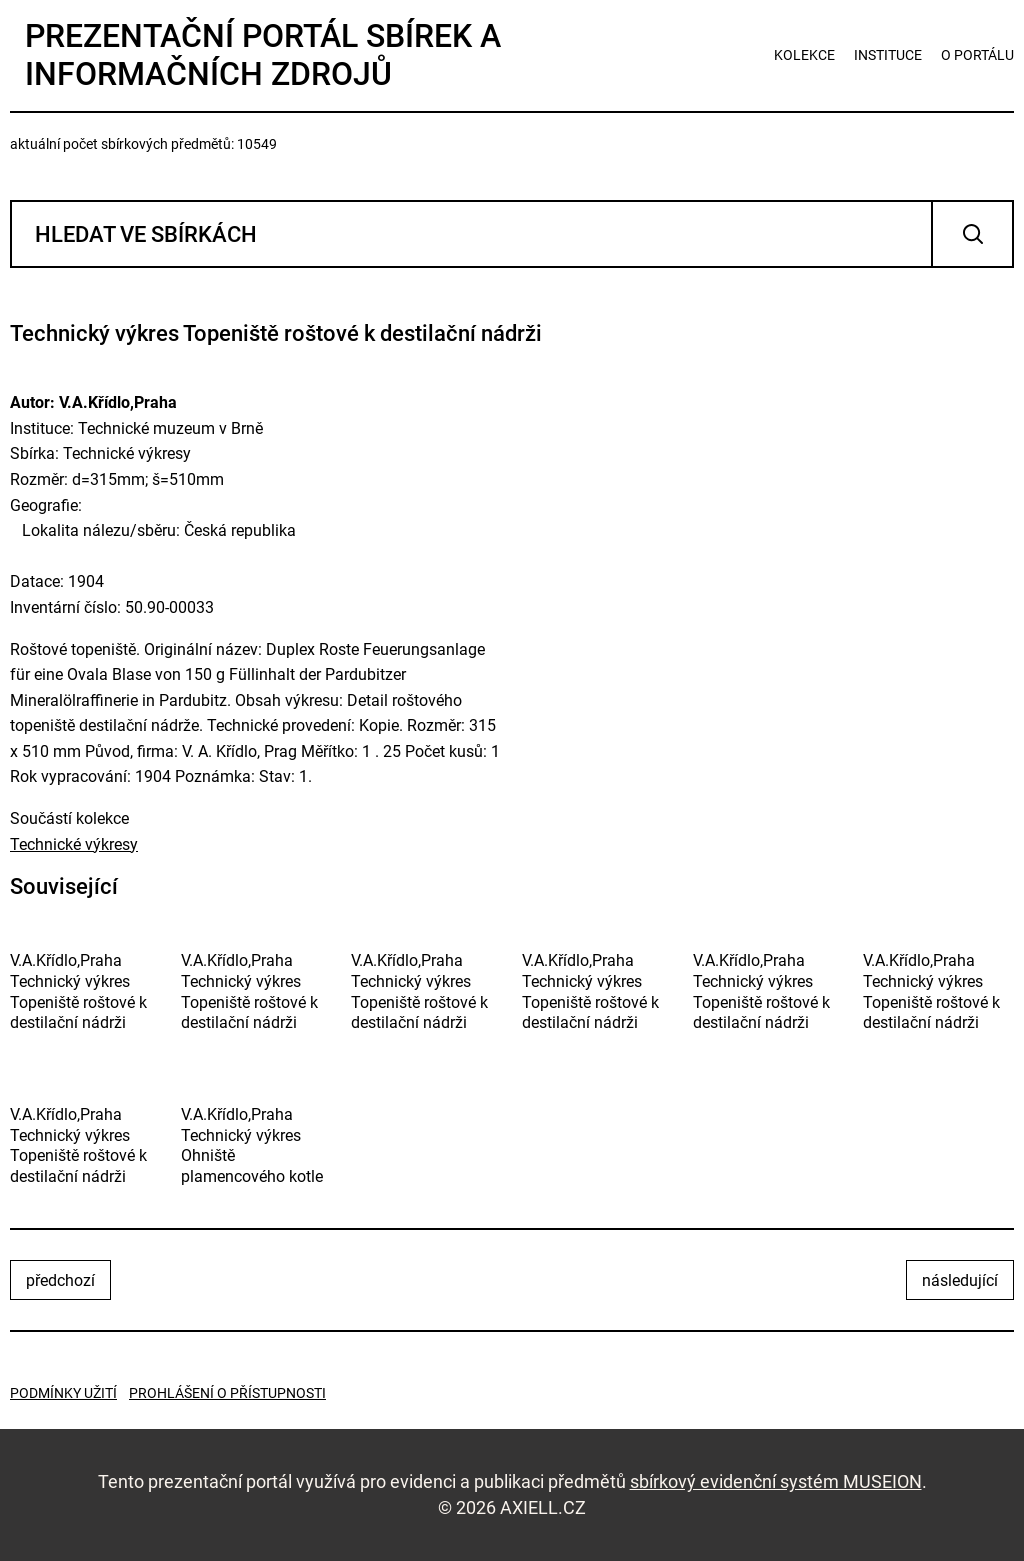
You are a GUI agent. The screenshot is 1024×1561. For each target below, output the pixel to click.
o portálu (977, 55)
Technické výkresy (74, 844)
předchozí (60, 1280)
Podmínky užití (63, 1393)
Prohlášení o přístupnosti (227, 1393)
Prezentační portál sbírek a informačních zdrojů (263, 55)
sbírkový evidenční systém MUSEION (776, 1481)
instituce (888, 55)
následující (960, 1280)
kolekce (804, 55)
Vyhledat (972, 234)
